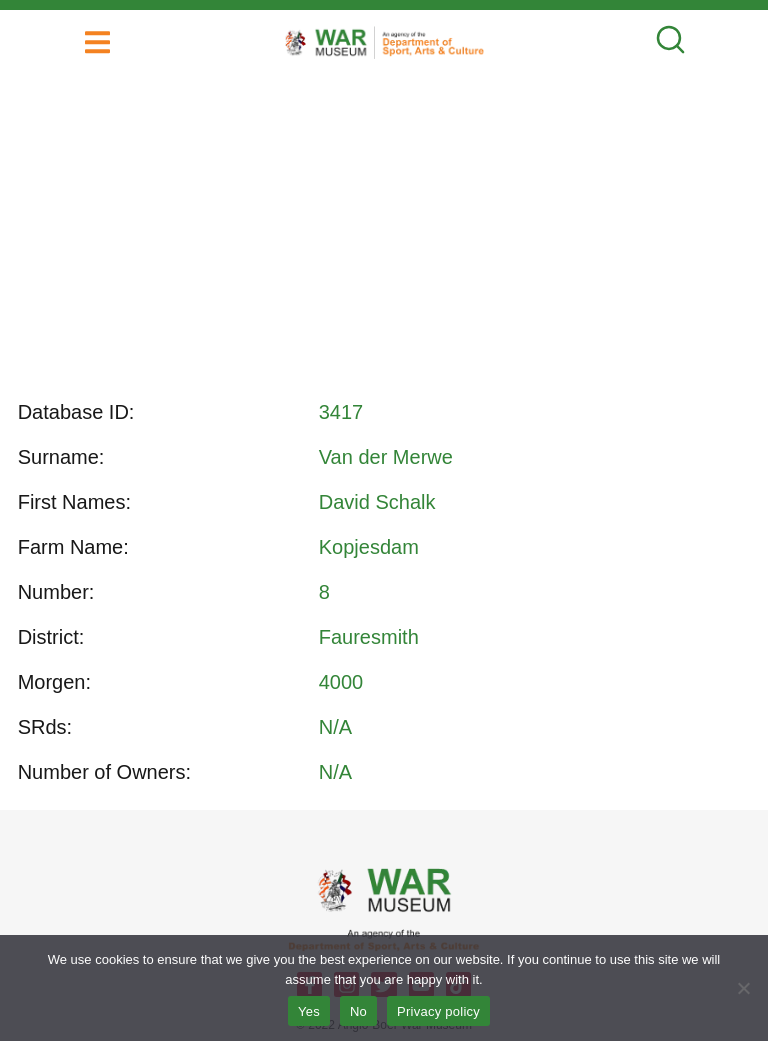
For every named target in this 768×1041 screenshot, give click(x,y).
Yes (309, 1011)
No (358, 1011)
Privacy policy (438, 1011)
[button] (97, 42)
